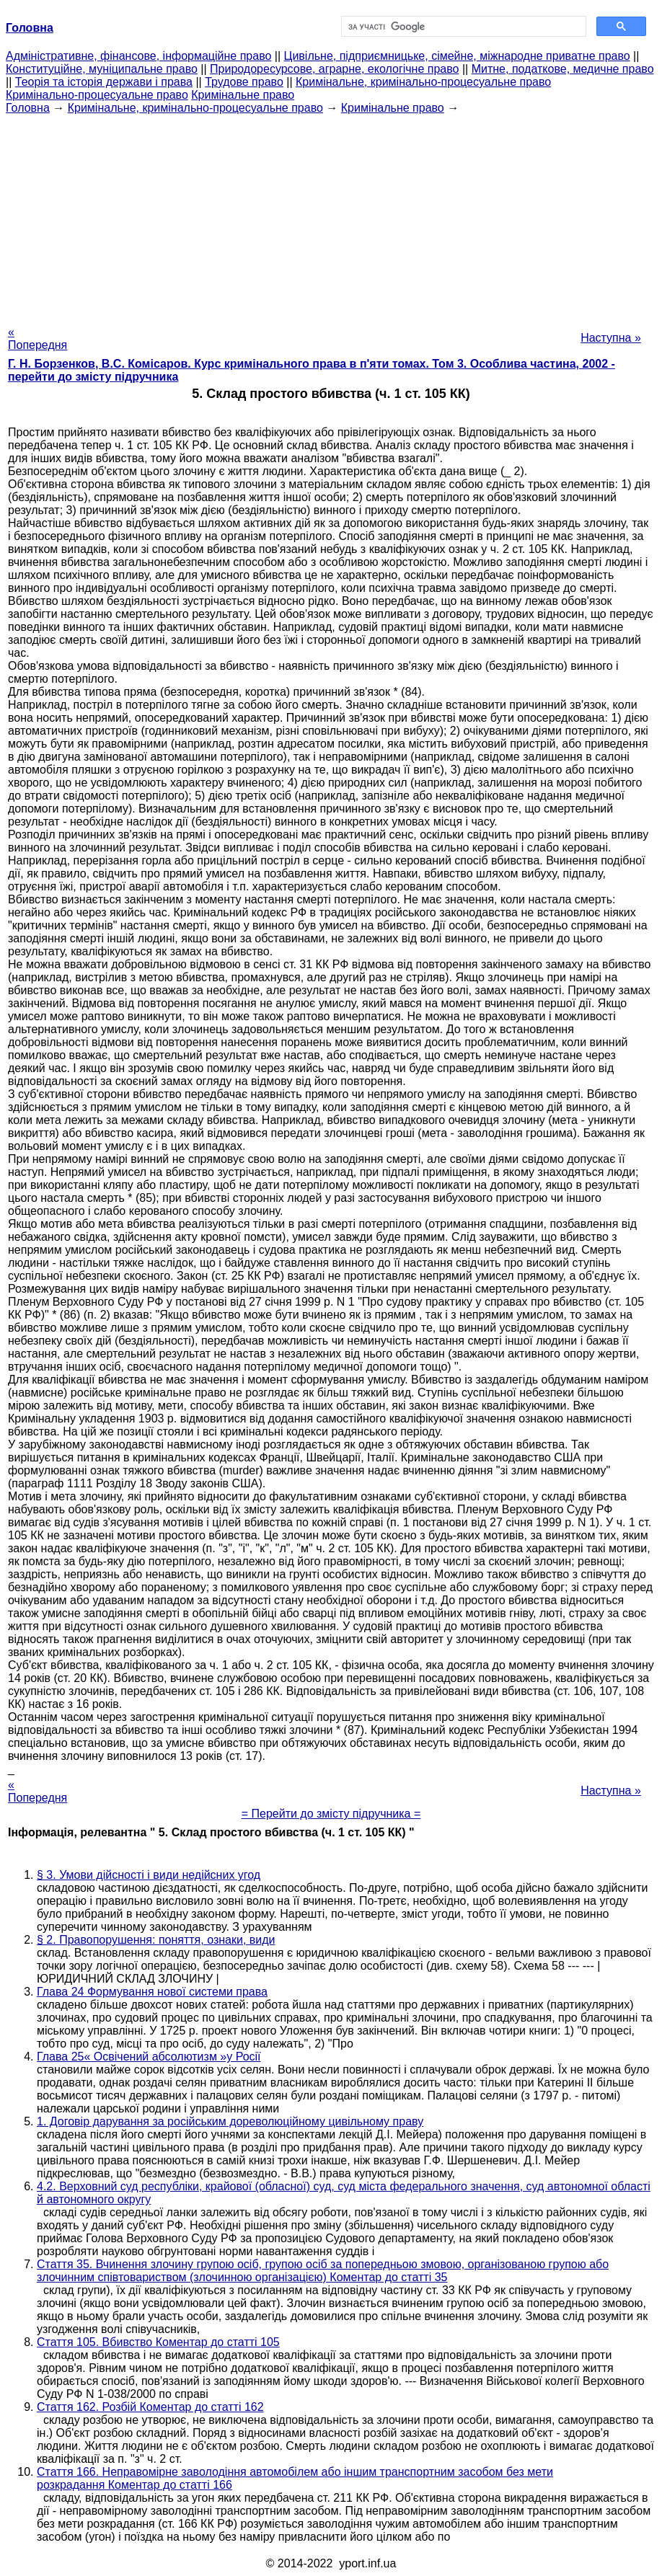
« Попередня (37, 338)
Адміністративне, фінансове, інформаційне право (138, 56)
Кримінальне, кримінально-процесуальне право (423, 82)
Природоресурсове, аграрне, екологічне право (334, 69)
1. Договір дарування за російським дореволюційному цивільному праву (230, 2121)
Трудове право (244, 82)
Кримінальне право (242, 95)
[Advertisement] (331, 216)
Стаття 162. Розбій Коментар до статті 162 (150, 2407)
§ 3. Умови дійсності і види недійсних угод (148, 1875)
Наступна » (611, 338)
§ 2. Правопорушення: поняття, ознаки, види (156, 1940)
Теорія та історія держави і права (104, 82)
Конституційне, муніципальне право (102, 69)
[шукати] (462, 26)
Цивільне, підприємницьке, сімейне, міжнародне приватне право (457, 56)
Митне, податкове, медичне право (563, 69)
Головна (28, 108)
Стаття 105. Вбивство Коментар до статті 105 (158, 2342)
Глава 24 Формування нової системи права (152, 1992)
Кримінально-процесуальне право (97, 95)
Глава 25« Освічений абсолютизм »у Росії (149, 2056)
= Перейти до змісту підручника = (331, 1813)
